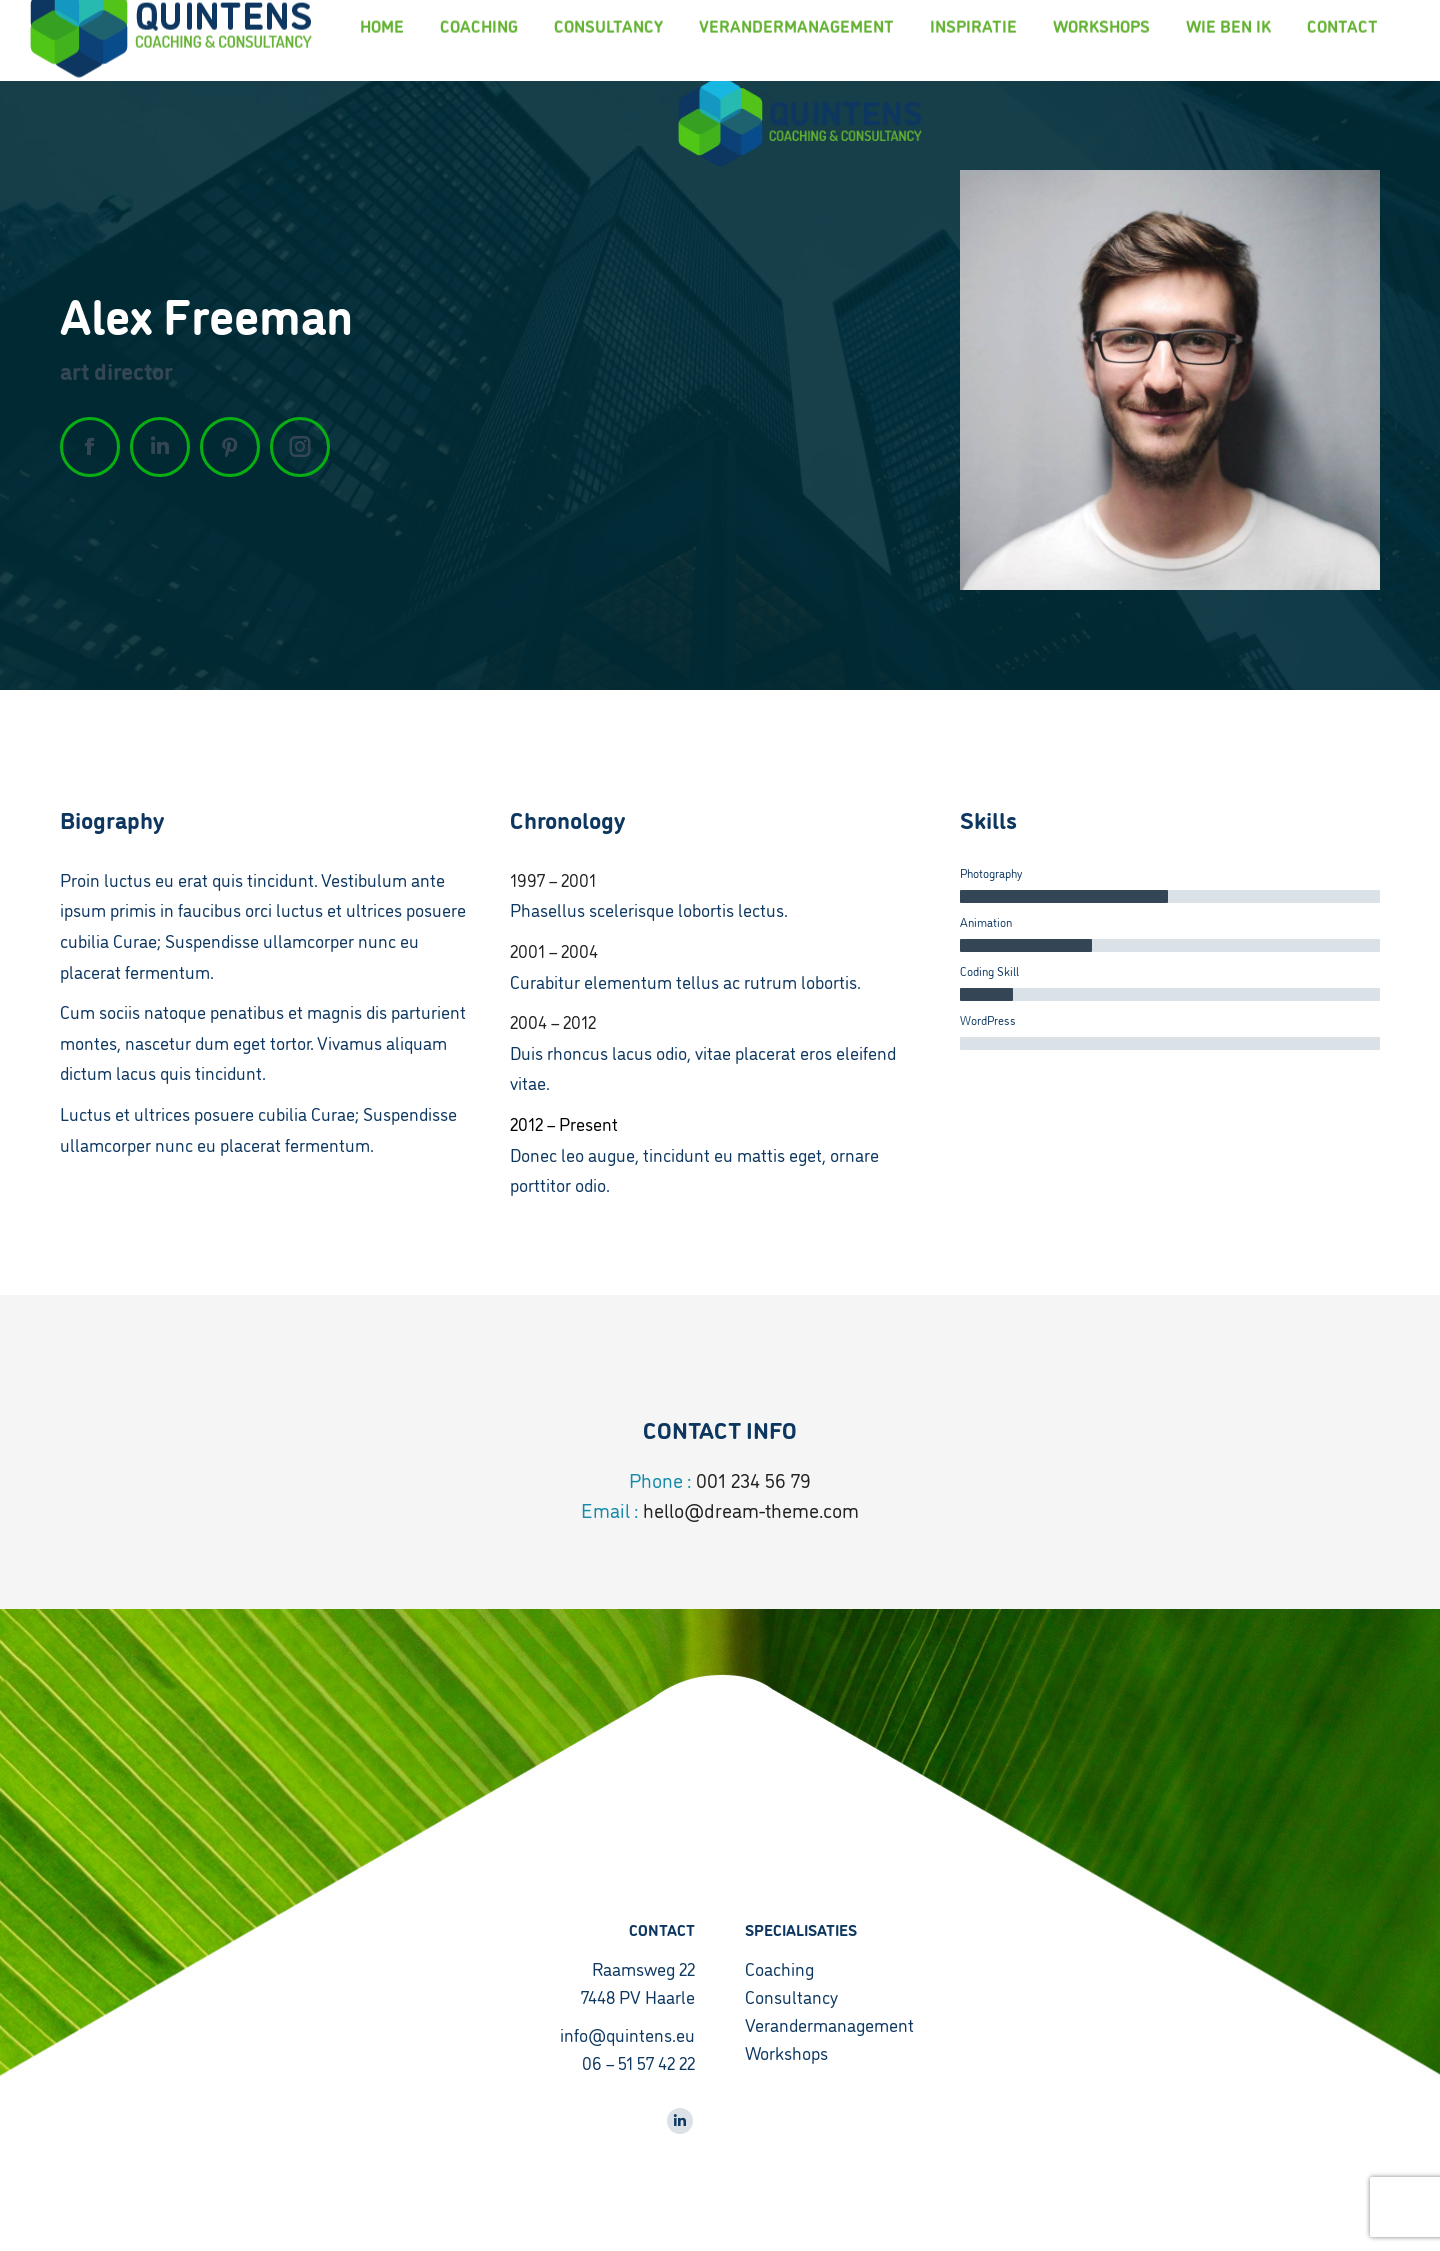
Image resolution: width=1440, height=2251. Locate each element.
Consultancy (791, 1996)
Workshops (786, 2052)
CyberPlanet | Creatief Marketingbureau (157, 2221)
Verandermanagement (829, 2024)
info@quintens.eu (627, 2034)
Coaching (779, 1968)
